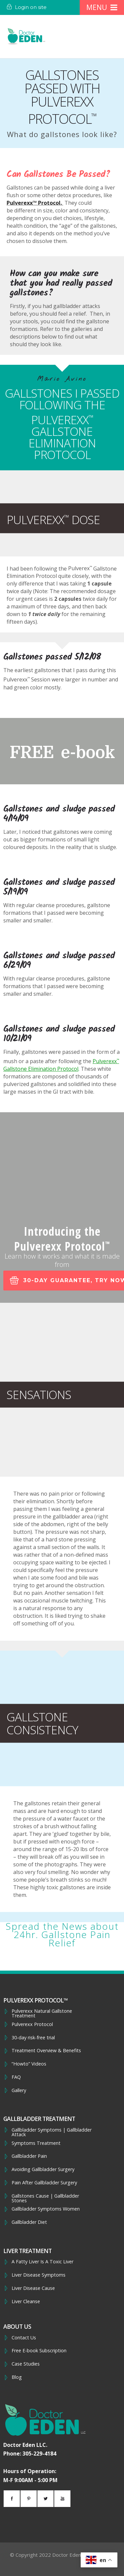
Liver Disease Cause (33, 2288)
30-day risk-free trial (33, 2037)
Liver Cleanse (26, 2301)
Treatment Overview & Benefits (46, 2050)
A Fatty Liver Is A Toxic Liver (42, 2261)
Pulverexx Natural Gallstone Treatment (42, 2013)
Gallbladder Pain (29, 2156)
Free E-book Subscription (39, 2350)
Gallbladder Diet (29, 2222)
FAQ (16, 2077)
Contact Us (24, 2337)
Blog (17, 2377)
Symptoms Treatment (36, 2143)
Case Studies (26, 2364)
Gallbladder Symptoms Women (46, 2209)
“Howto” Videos (29, 2064)
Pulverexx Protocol (32, 2024)
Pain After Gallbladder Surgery (44, 2182)
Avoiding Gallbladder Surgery (43, 2169)
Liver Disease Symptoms (38, 2275)
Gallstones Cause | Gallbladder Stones (45, 2198)
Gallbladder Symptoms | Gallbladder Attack (52, 2132)
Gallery (19, 2090)
